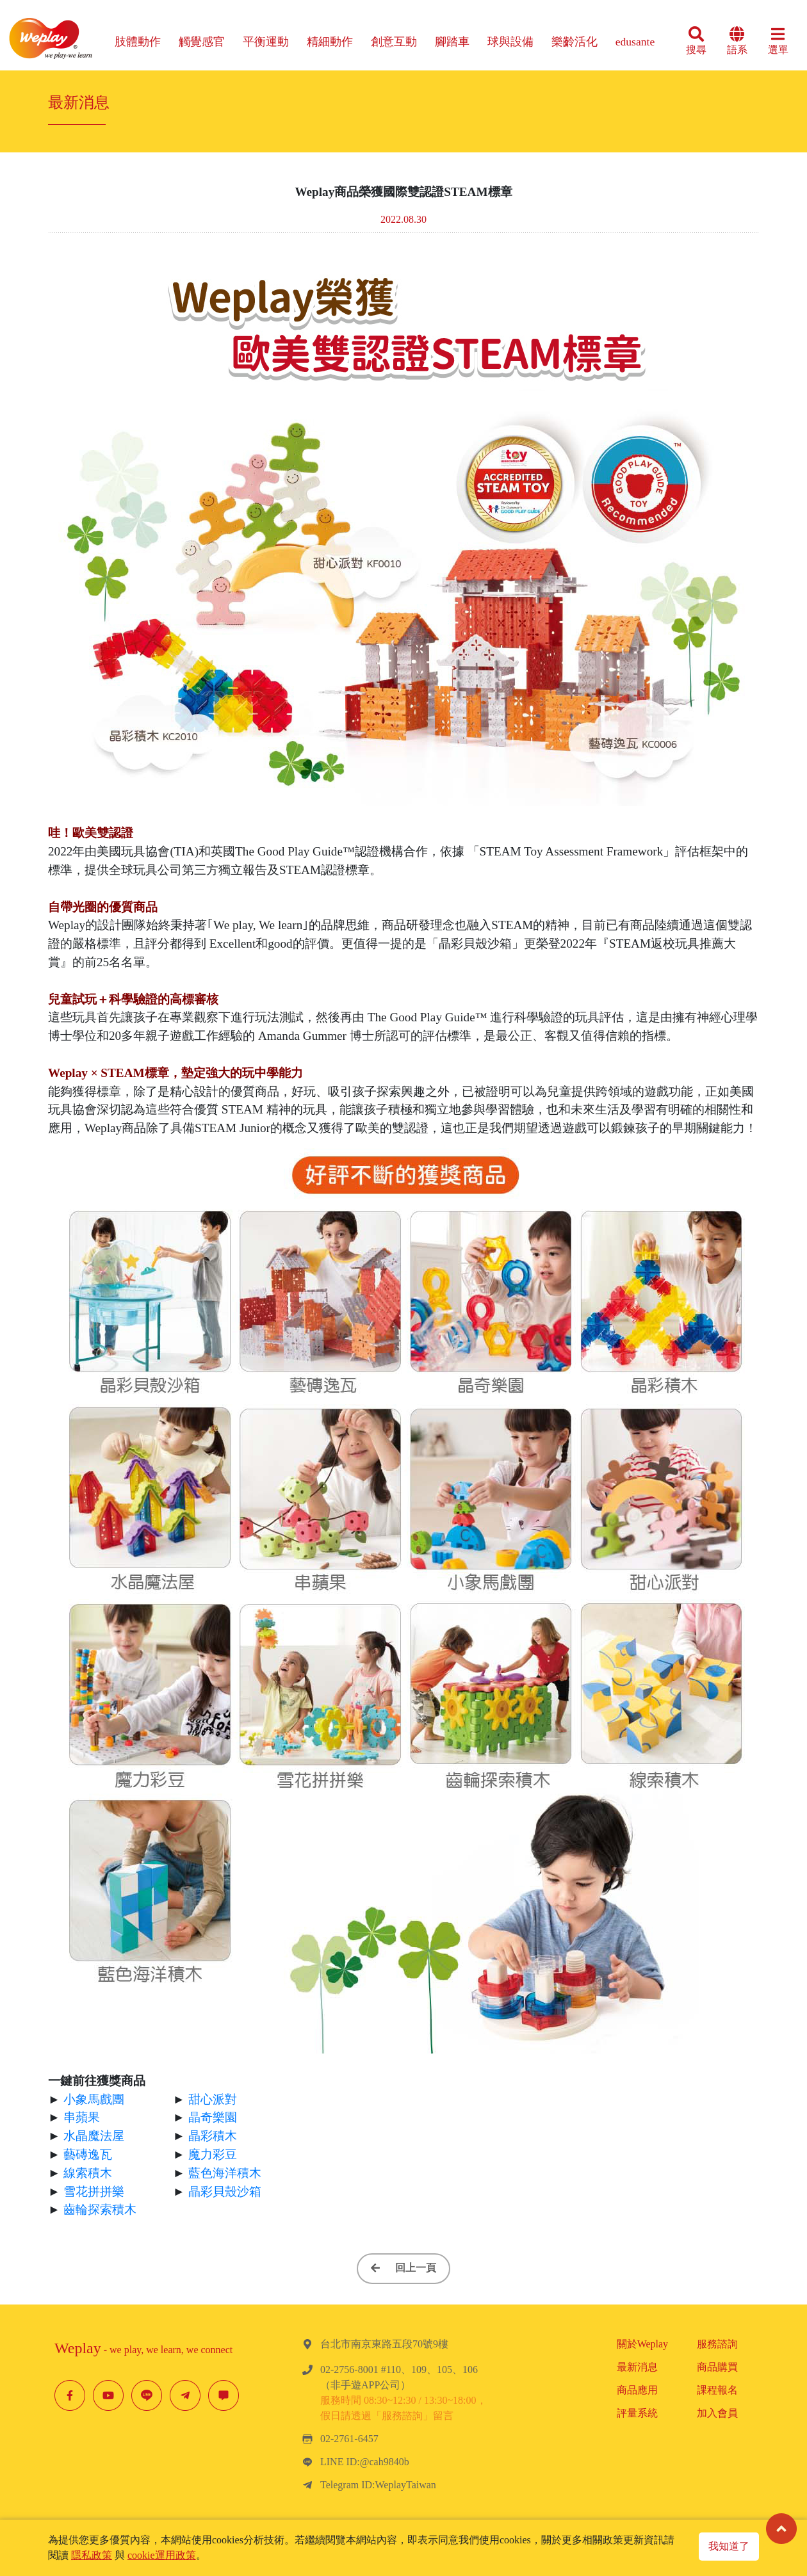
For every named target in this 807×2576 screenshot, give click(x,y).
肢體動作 (138, 41)
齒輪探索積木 (99, 2209)
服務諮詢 (717, 2343)
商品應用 (637, 2390)
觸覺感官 (202, 41)
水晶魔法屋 (93, 2136)
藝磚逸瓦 (87, 2154)
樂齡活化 (574, 41)
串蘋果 (81, 2117)
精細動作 (330, 41)
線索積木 (87, 2173)
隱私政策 (91, 2555)
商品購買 (717, 2366)
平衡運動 (266, 41)
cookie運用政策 (161, 2555)
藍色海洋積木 (224, 2173)
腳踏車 (452, 41)
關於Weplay (642, 2343)
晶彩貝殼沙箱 (224, 2191)
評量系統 (637, 2413)
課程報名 (717, 2390)
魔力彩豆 (212, 2154)
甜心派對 (212, 2099)
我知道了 (728, 2546)
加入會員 (717, 2413)
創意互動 (394, 41)
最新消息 (637, 2366)
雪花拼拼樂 (93, 2191)
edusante (635, 41)
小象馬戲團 (93, 2099)
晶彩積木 (212, 2136)
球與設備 (510, 41)
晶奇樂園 (212, 2117)
